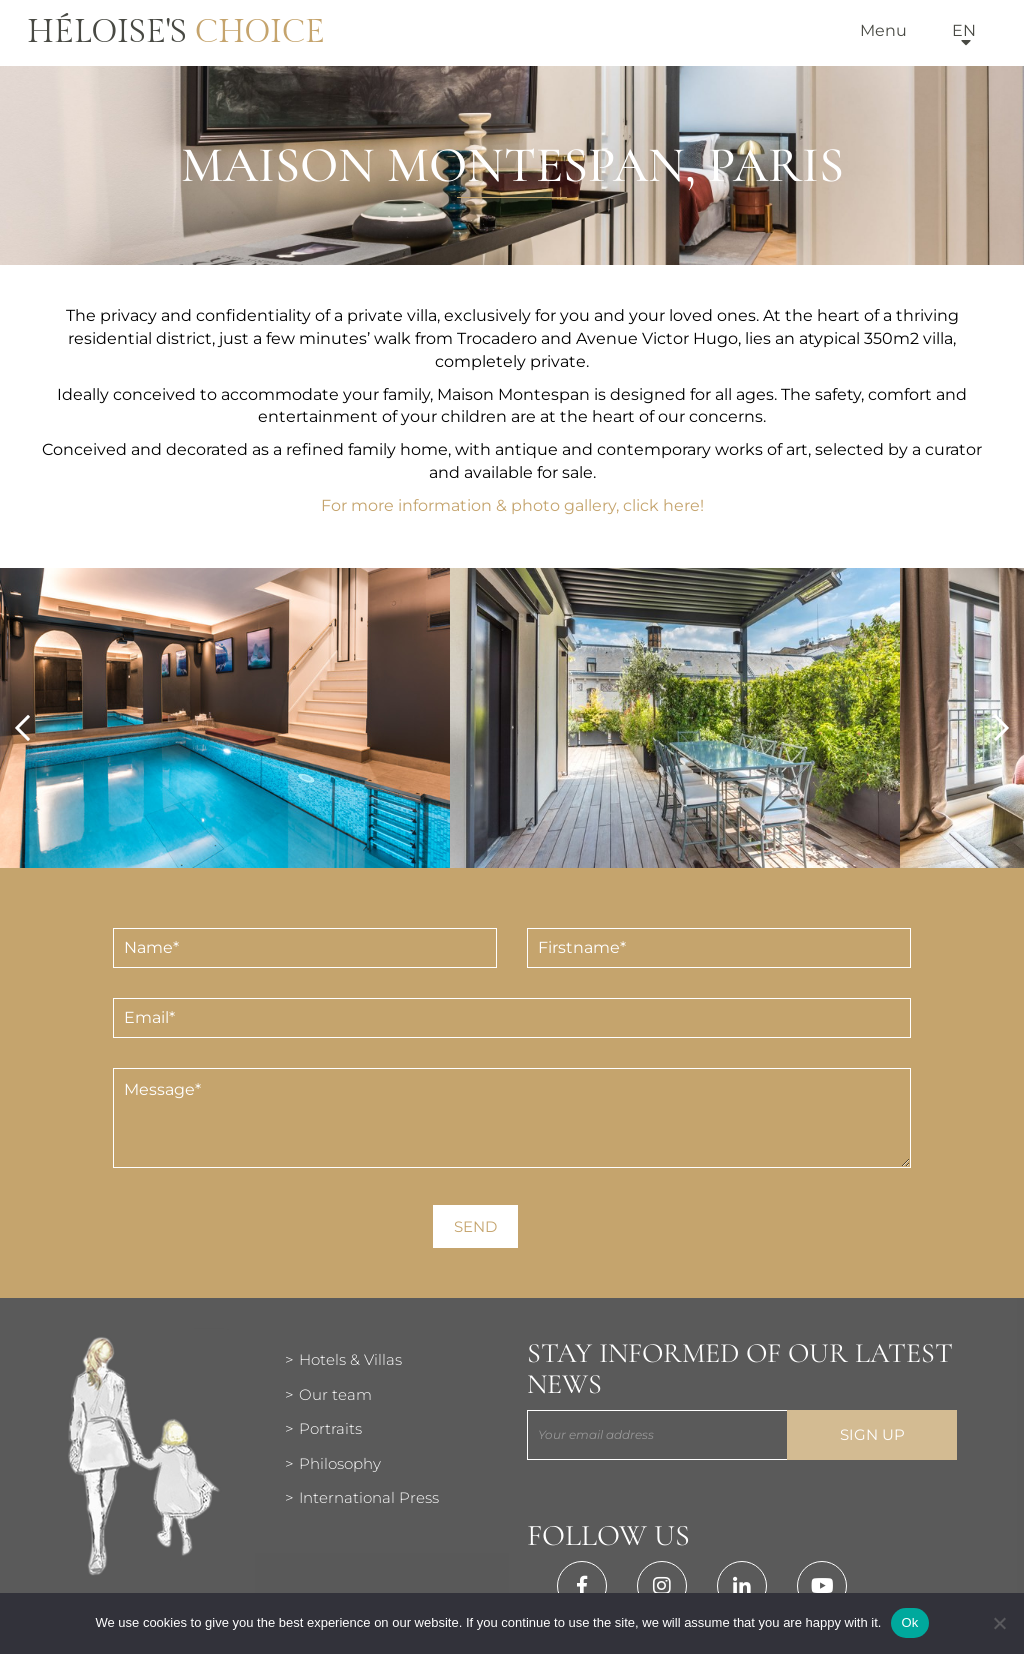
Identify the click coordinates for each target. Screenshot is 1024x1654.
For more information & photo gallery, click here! (512, 505)
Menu (883, 30)
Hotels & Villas (350, 1359)
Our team (335, 1394)
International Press (369, 1497)
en (964, 30)
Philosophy (340, 1463)
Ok (909, 1622)
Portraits (330, 1428)
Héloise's (176, 32)
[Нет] (999, 1623)
